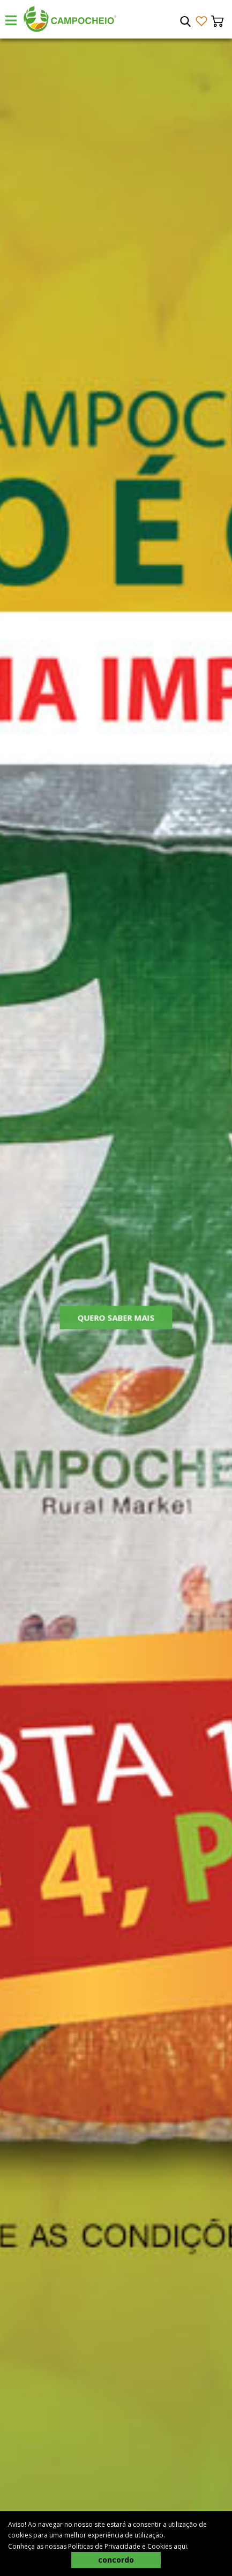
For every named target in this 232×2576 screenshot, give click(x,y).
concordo (116, 2560)
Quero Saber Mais (116, 1320)
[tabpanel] (116, 1307)
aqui (180, 2546)
